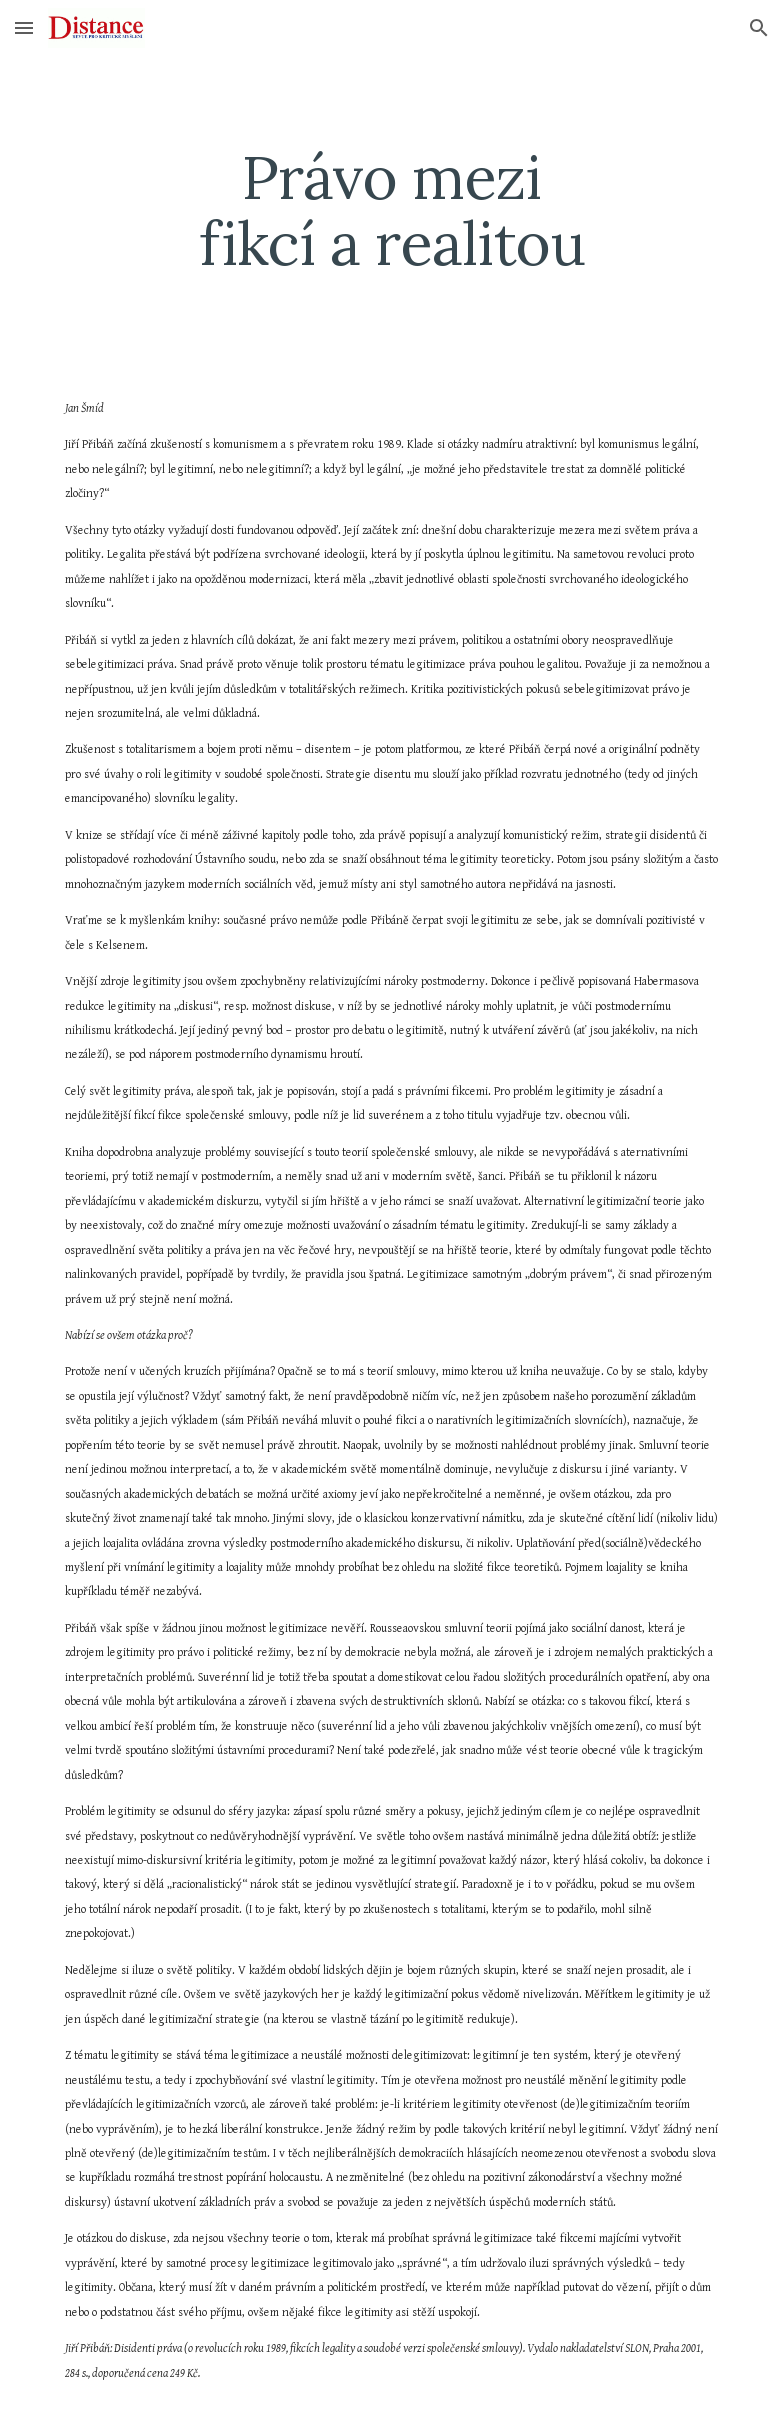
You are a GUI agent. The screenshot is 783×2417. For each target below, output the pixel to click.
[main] (391, 210)
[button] (24, 27)
